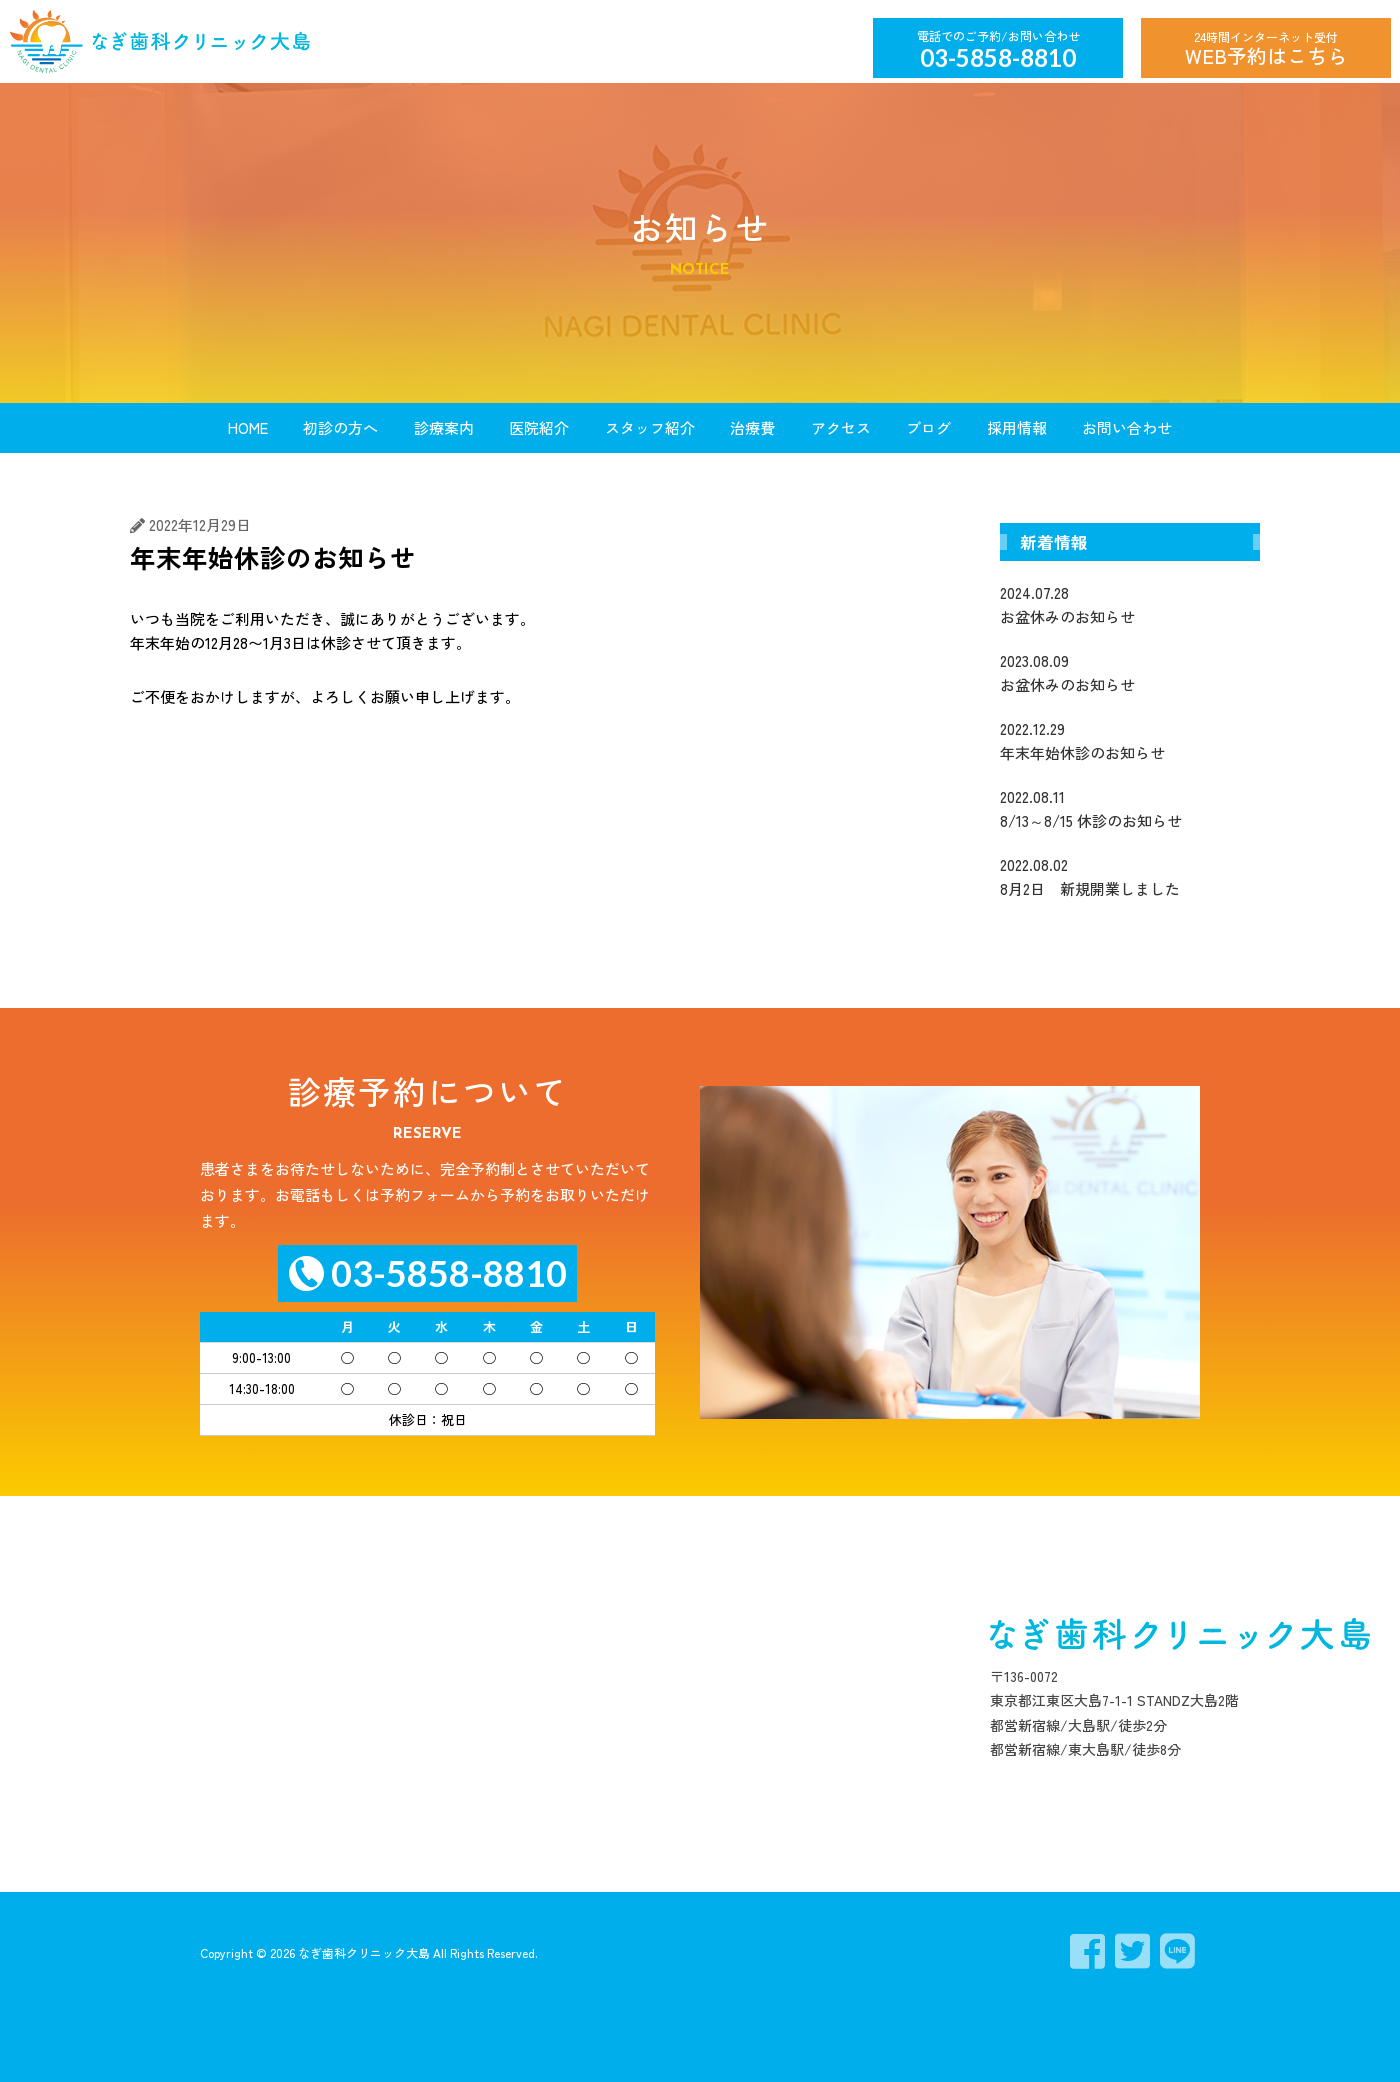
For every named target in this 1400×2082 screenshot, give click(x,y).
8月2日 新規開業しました (1130, 876)
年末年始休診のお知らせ (1130, 740)
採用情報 (1017, 427)
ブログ (928, 427)
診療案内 (444, 427)
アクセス (841, 427)
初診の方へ (340, 427)
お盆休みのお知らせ (1130, 604)
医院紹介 (539, 427)
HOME (248, 427)
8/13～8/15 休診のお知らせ (1130, 808)
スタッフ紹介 (650, 427)
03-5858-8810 (998, 57)
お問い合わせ (1127, 427)
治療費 (752, 427)
